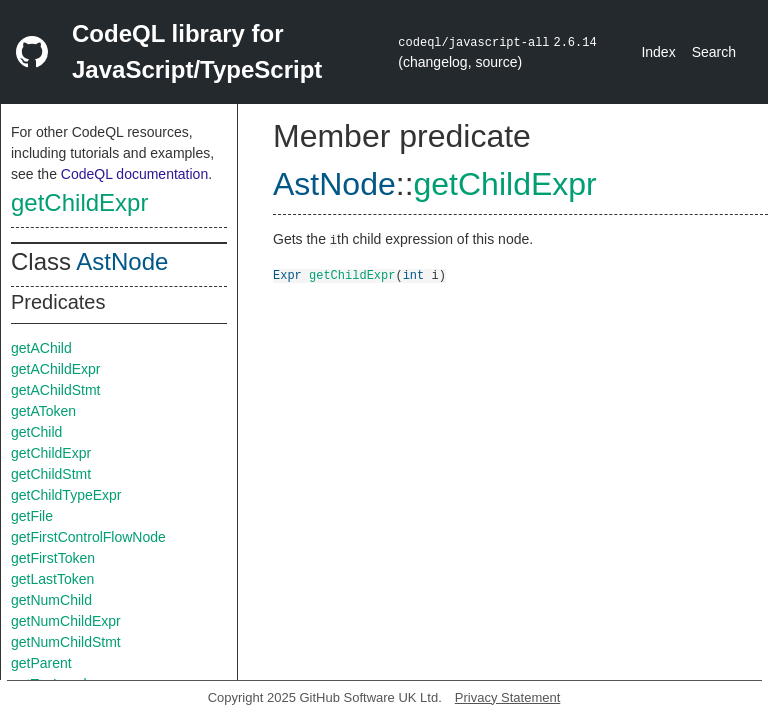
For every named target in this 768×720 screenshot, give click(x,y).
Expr (287, 274)
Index (658, 52)
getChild (36, 432)
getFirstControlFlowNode (88, 537)
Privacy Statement (508, 697)
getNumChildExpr (66, 621)
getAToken (43, 411)
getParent (41, 663)
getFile (32, 516)
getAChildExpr (56, 369)
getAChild (41, 348)
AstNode (122, 261)
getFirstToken (53, 558)
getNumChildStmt (66, 642)
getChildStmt (51, 474)
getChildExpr (79, 202)
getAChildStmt (55, 390)
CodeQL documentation (134, 174)
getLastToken (52, 579)
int (414, 274)
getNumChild (51, 600)
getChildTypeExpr (66, 495)
